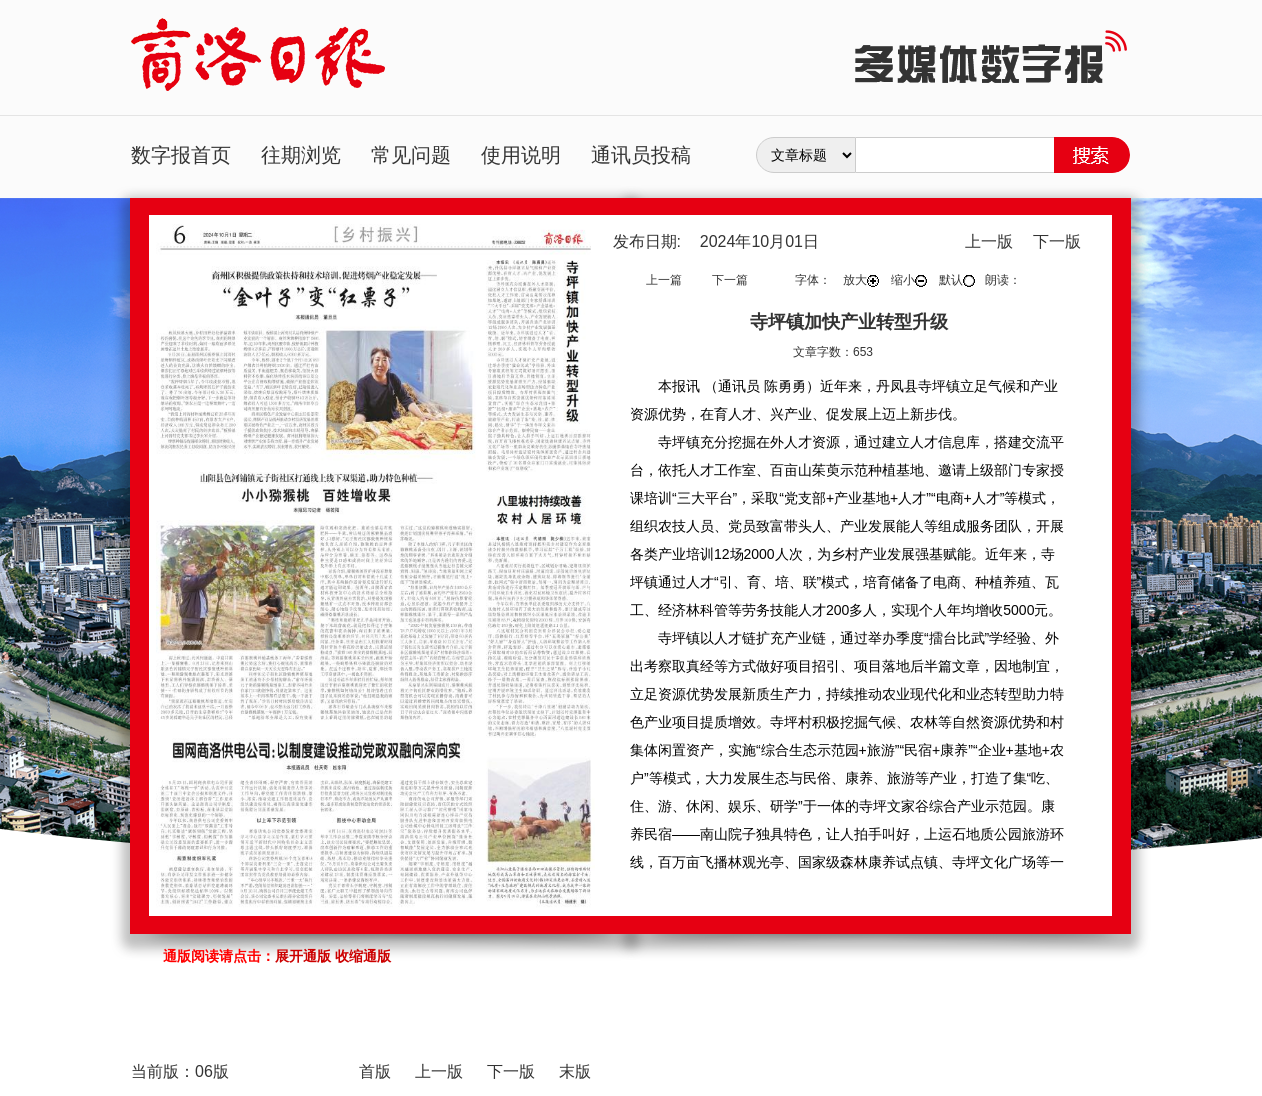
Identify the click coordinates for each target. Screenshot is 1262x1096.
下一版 (1057, 241)
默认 (957, 280)
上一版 (989, 241)
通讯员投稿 (641, 155)
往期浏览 (301, 155)
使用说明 (521, 155)
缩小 (909, 280)
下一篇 (730, 280)
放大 (861, 280)
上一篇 (664, 280)
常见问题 (411, 155)
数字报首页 (181, 155)
